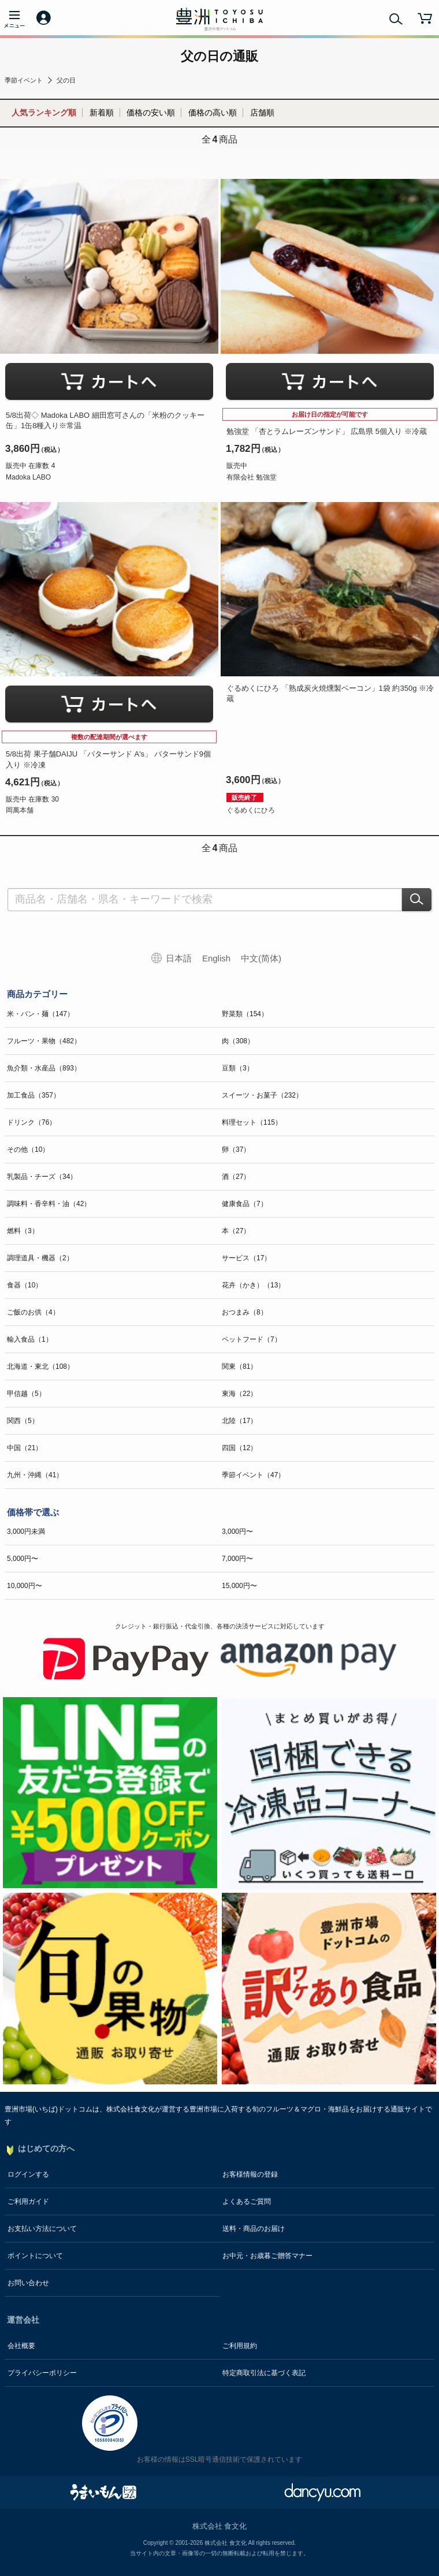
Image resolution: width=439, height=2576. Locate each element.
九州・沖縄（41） (35, 1475)
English (216, 958)
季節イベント (24, 80)
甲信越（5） (26, 1394)
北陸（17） (239, 1421)
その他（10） (28, 1149)
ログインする (28, 2174)
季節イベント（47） (253, 1475)
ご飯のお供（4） (33, 1312)
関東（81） (239, 1366)
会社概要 (21, 2346)
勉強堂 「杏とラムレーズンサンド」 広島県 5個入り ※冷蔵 (326, 431)
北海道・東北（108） (40, 1366)
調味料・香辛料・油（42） (49, 1204)
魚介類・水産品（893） (44, 1068)
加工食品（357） (33, 1095)
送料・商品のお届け (253, 2229)
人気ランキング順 (44, 112)
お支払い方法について (42, 2229)
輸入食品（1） (30, 1339)
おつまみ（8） (244, 1312)
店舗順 (262, 112)
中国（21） (24, 1448)
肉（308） (238, 1041)
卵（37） (236, 1149)
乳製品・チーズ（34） (42, 1177)
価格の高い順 (212, 112)
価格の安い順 (151, 112)
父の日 (66, 80)
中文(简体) (261, 958)
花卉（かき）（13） (253, 1285)
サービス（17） (246, 1258)
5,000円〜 (22, 1559)
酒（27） (236, 1177)
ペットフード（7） (251, 1339)
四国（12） (239, 1448)
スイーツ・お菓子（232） (262, 1095)
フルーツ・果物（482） (44, 1041)
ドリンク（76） (31, 1122)
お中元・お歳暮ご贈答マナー (267, 2256)
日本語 (179, 958)
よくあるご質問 (246, 2201)
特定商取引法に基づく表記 (264, 2373)
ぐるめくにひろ (250, 810)
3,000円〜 (237, 1531)
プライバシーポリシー (42, 2373)
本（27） (236, 1231)
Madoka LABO (28, 477)
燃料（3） (23, 1231)
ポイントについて (35, 2256)
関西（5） (23, 1421)
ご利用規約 (239, 2346)
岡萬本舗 (20, 810)
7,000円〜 (237, 1559)
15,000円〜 (239, 1586)
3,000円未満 (26, 1531)
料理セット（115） (252, 1122)
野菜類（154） (245, 1014)
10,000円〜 (24, 1586)
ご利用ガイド (28, 2201)
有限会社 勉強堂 (251, 477)
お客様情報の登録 (250, 2174)
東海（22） (239, 1394)
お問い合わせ (28, 2283)
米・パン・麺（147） (40, 1014)
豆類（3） (238, 1068)
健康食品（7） (244, 1204)
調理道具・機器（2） (40, 1258)
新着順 (102, 112)
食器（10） (24, 1285)
